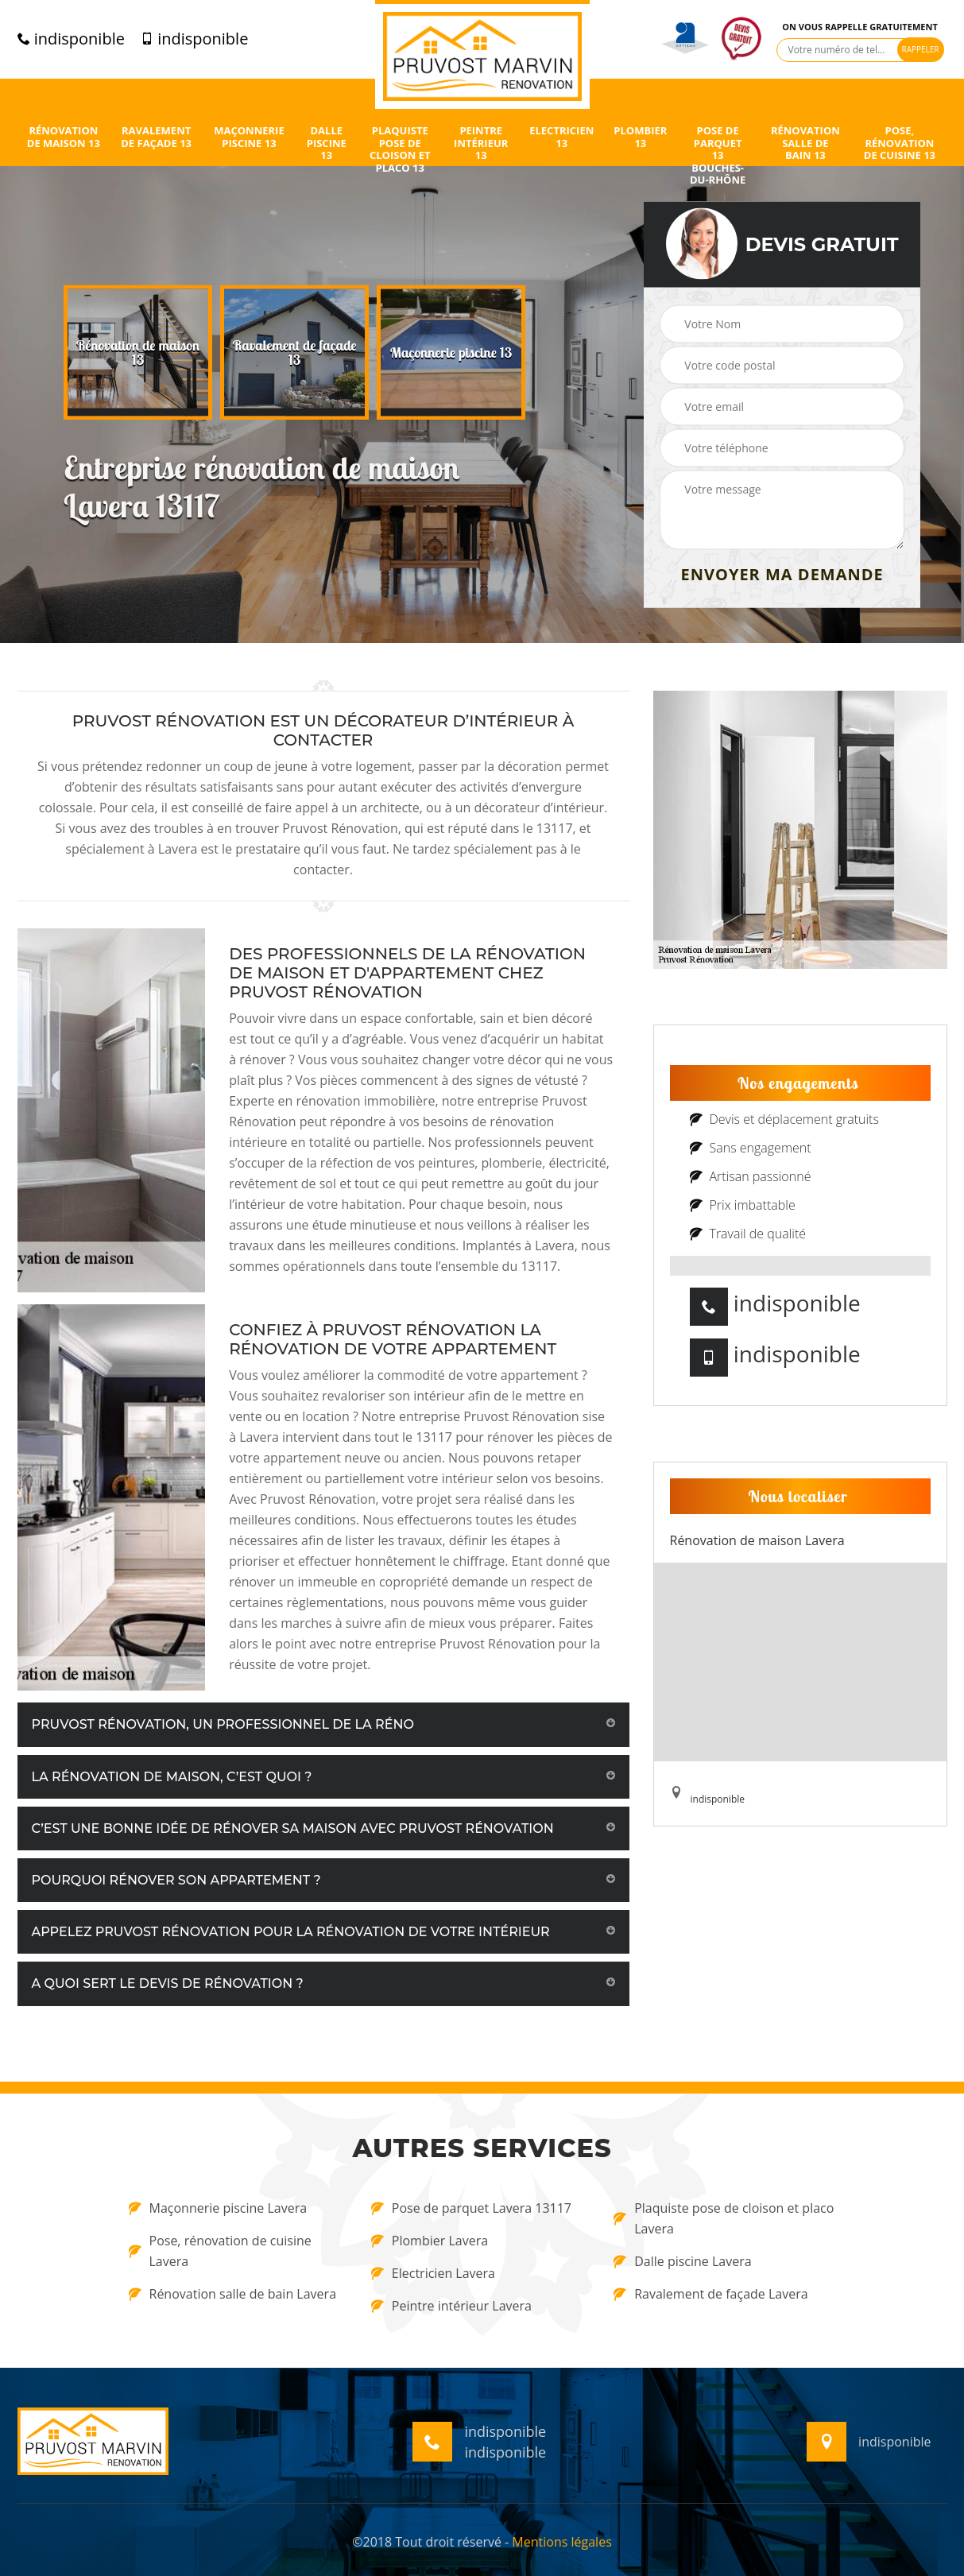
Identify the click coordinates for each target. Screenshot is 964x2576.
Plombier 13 (640, 137)
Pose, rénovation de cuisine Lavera (220, 2251)
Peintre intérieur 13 (481, 143)
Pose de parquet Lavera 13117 (471, 2208)
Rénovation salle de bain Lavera (233, 2294)
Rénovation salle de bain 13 (805, 143)
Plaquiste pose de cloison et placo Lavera (724, 2218)
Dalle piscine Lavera (682, 2261)
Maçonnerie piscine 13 (249, 137)
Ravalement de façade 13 (156, 137)
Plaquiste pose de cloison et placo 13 (400, 149)
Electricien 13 (561, 137)
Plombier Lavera (429, 2240)
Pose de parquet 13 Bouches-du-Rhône (717, 156)
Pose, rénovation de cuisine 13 (899, 143)
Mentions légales (561, 2542)
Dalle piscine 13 (326, 143)
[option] (138, 352)
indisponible (71, 39)
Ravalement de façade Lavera (710, 2294)
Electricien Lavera (433, 2273)
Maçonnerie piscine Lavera (218, 2208)
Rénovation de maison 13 (63, 137)
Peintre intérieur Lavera (451, 2306)
